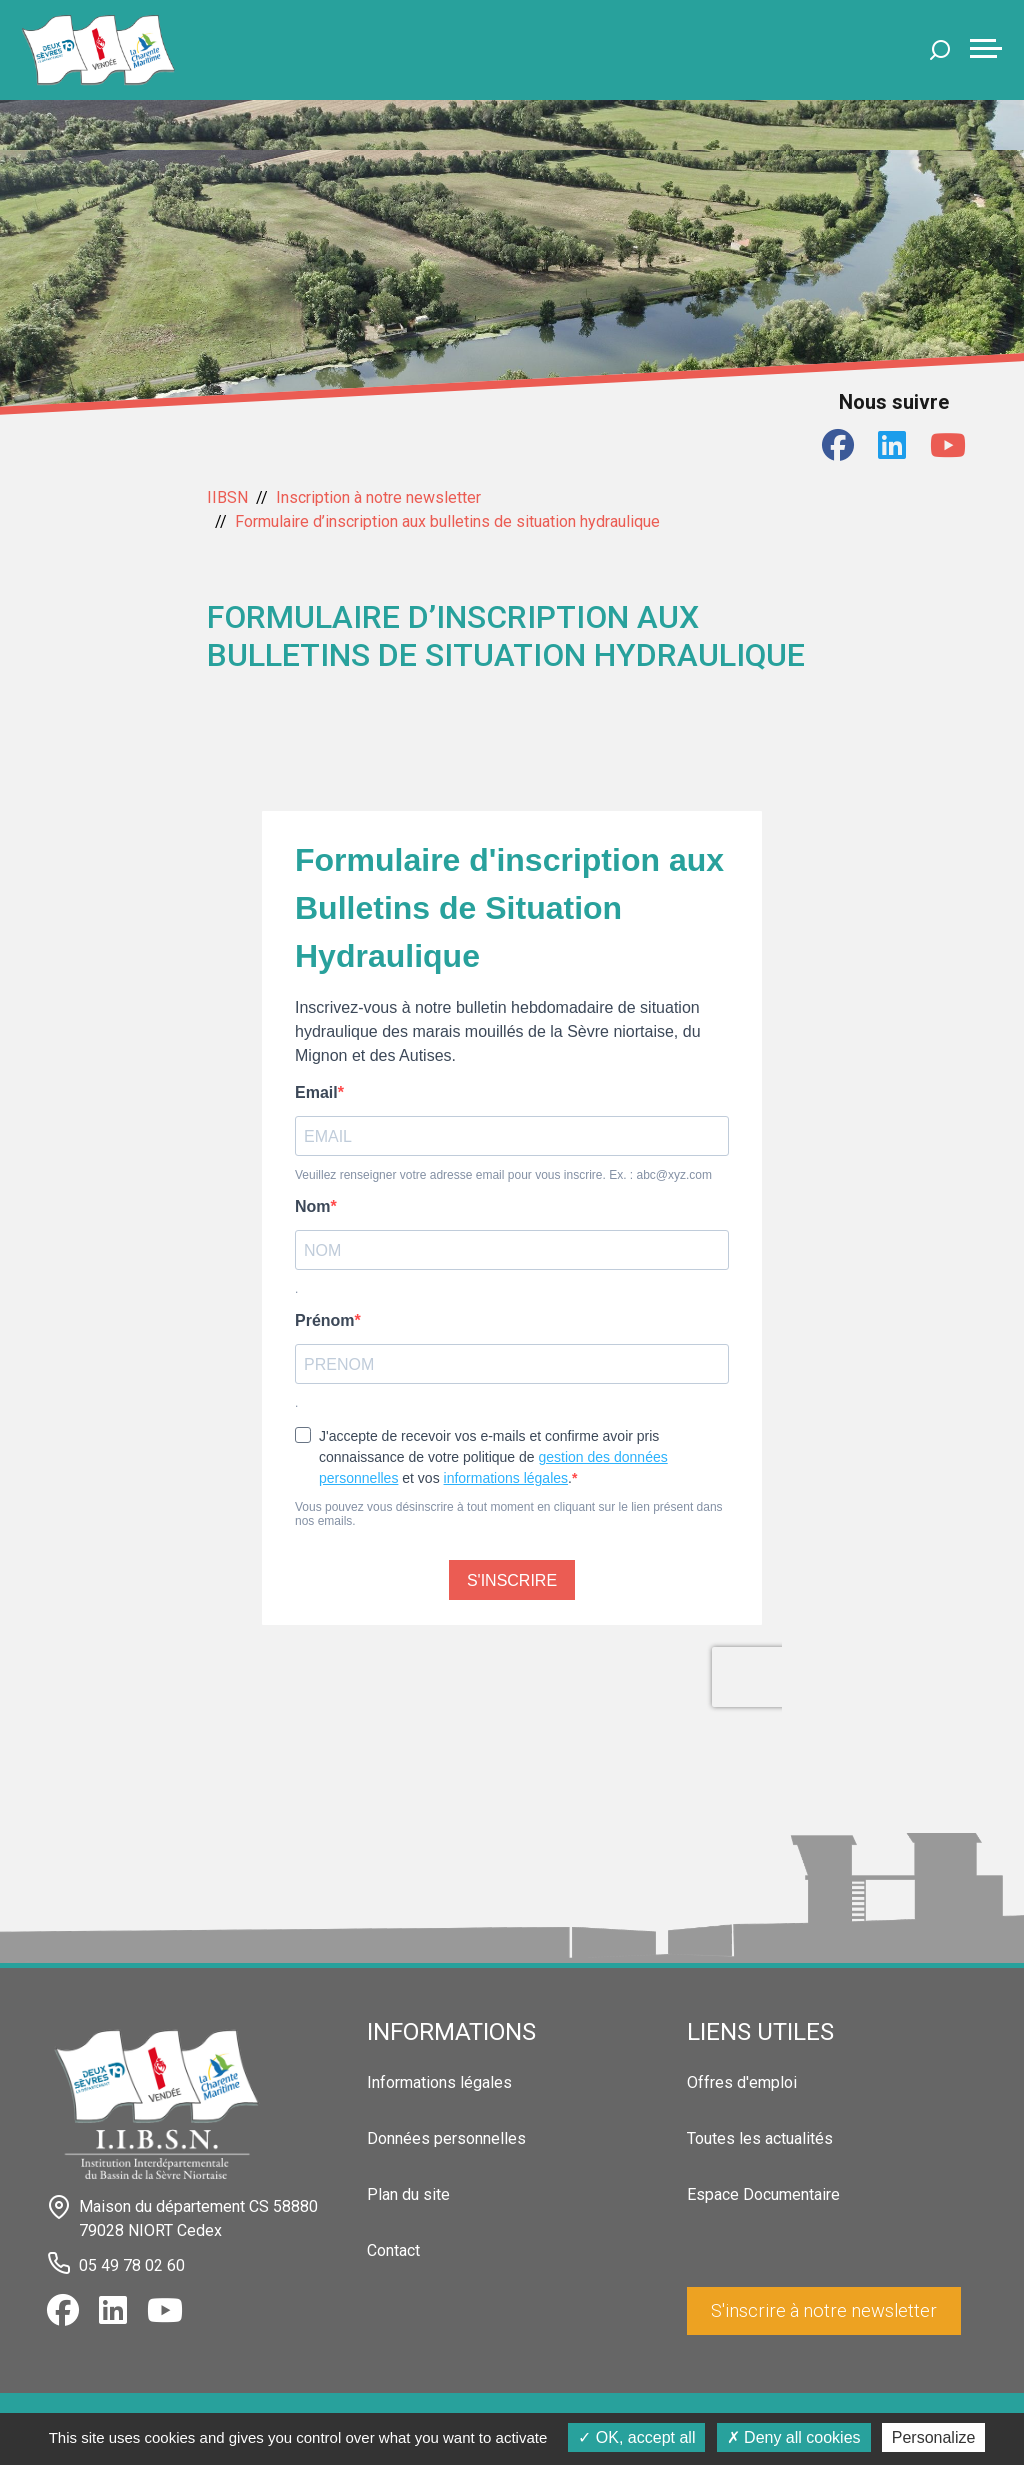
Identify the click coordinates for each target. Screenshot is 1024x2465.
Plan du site (408, 2194)
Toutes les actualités (760, 2138)
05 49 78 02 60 (132, 2265)
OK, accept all (636, 2437)
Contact (393, 2250)
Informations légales (439, 2082)
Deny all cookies (794, 2437)
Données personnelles (446, 2138)
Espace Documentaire (763, 2194)
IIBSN (227, 497)
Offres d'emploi (742, 2082)
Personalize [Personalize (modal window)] (934, 2437)
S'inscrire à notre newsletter (824, 2310)
